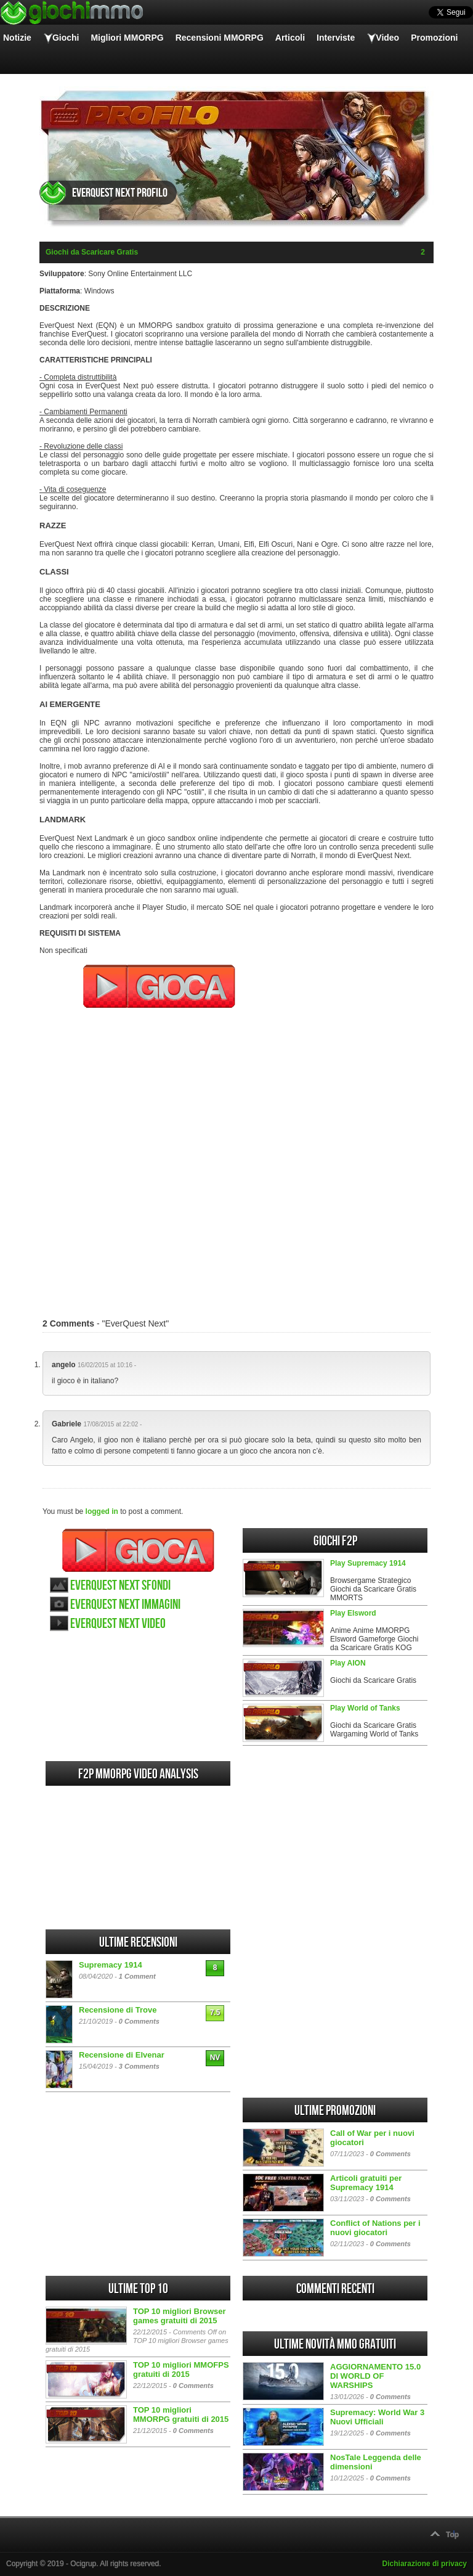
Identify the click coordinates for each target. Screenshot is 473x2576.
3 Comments (139, 2066)
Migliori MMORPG (127, 38)
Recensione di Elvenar (121, 2054)
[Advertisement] (236, 1157)
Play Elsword (353, 1613)
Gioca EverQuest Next (138, 1550)
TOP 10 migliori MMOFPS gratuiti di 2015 (181, 2369)
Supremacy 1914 (110, 1964)
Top (452, 2534)
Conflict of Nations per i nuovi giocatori (375, 2227)
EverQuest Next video (118, 1624)
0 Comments (139, 2021)
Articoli (290, 38)
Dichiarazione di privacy (424, 2563)
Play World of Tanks (365, 1708)
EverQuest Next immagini (125, 1605)
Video (387, 38)
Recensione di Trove (117, 2009)
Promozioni (434, 38)
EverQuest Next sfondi (120, 1585)
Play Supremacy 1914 (368, 1563)
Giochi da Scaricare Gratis (92, 252)
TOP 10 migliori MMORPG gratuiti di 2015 (180, 2414)
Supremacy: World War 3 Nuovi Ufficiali (377, 2417)
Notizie (17, 38)
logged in (102, 1511)
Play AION (348, 1663)
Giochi (65, 38)
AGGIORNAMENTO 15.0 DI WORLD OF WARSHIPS (375, 2376)
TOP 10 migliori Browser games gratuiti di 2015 (179, 2316)
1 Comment (137, 1976)
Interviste (336, 38)
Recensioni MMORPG (220, 38)
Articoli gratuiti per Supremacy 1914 (366, 2182)
